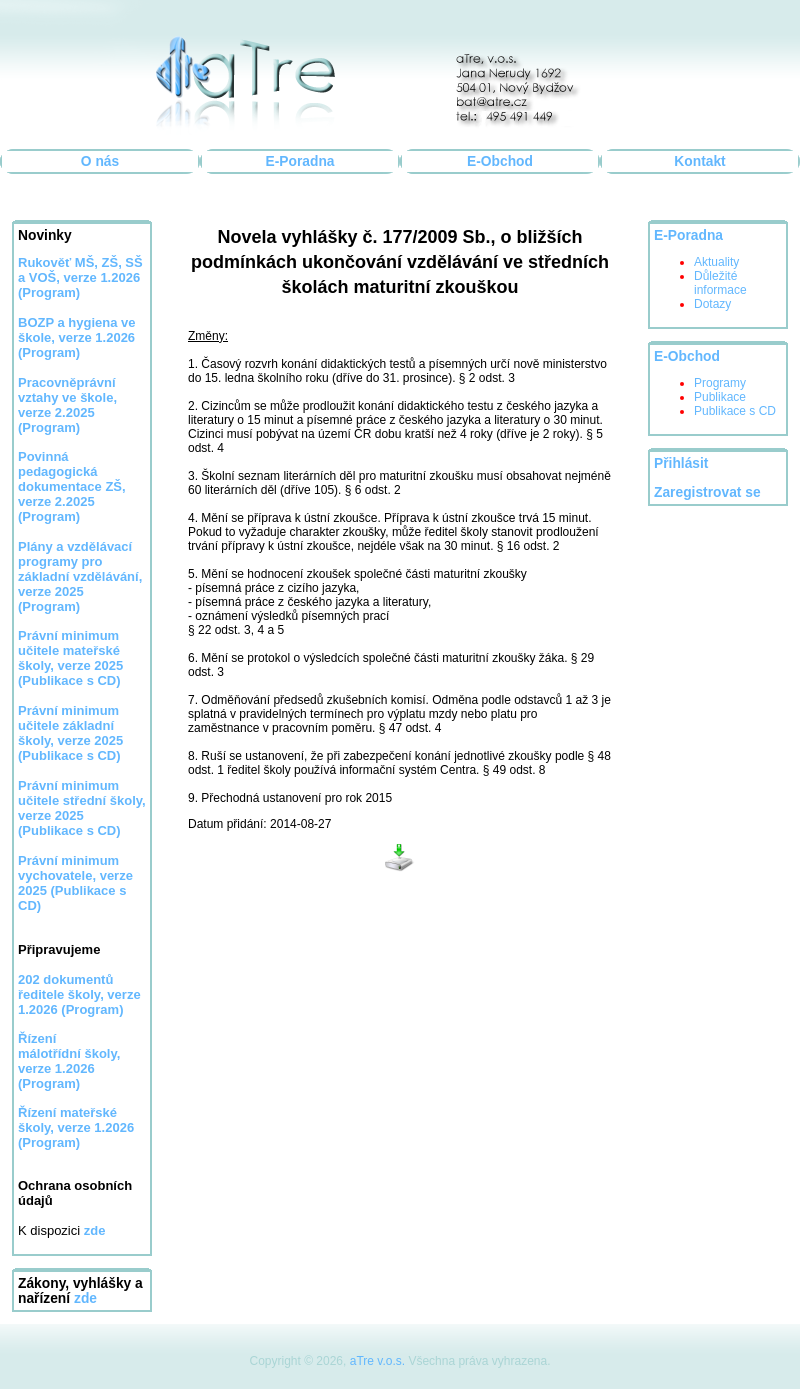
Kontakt (699, 161)
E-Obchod (500, 161)
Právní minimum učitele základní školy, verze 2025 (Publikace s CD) (70, 733)
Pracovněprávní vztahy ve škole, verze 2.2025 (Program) (67, 405)
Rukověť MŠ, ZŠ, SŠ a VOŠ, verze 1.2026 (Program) (80, 277)
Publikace (720, 397)
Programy (720, 383)
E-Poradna (300, 161)
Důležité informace (720, 283)
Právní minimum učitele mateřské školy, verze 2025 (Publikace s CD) (70, 658)
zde (85, 1298)
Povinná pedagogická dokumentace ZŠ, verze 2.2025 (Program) (72, 486)
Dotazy (712, 304)
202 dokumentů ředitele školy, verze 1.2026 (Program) (79, 994)
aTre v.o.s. (377, 1361)
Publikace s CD (735, 411)
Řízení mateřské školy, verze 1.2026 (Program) (76, 1127)
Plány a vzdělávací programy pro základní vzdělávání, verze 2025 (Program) (80, 576)
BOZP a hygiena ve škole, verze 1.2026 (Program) (77, 337)
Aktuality (716, 262)
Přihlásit (681, 463)
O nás (100, 161)
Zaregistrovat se (707, 492)
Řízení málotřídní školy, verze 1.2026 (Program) (69, 1061)
